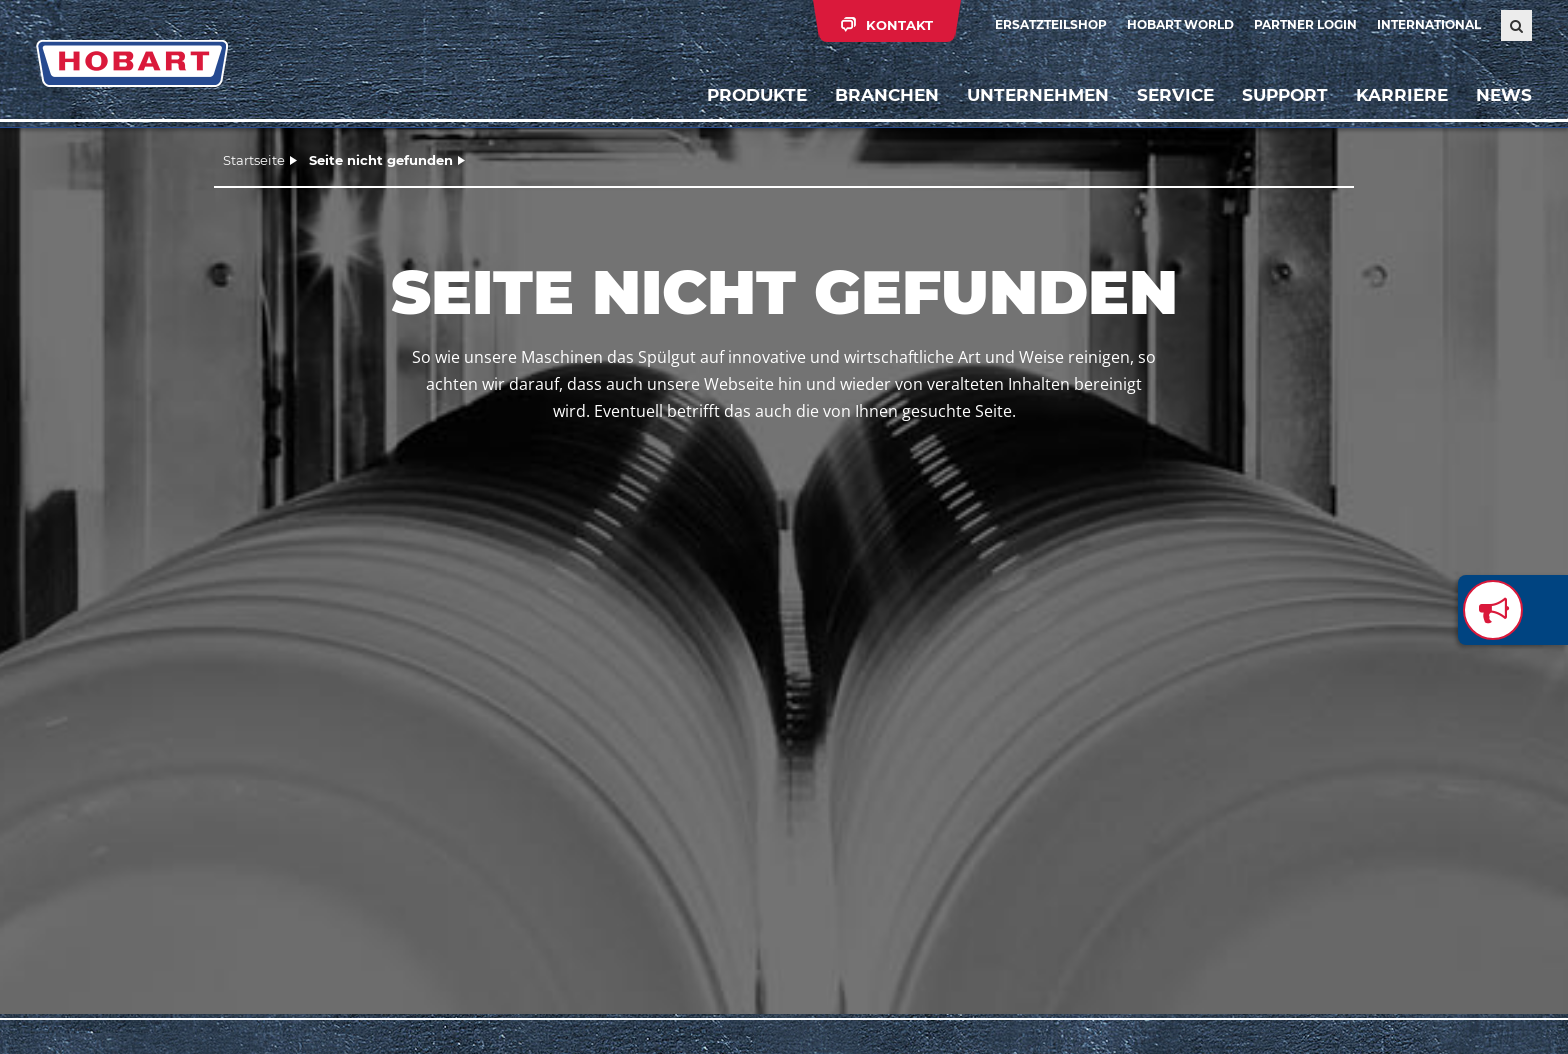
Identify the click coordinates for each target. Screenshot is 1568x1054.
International (1429, 24)
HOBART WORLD (1180, 24)
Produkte (757, 95)
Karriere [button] (1402, 95)
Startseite (254, 160)
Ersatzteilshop (1051, 24)
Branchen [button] (887, 95)
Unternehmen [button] (1038, 95)
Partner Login (1305, 24)
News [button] (1504, 95)
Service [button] (1175, 95)
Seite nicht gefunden (381, 160)
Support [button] (1285, 95)
